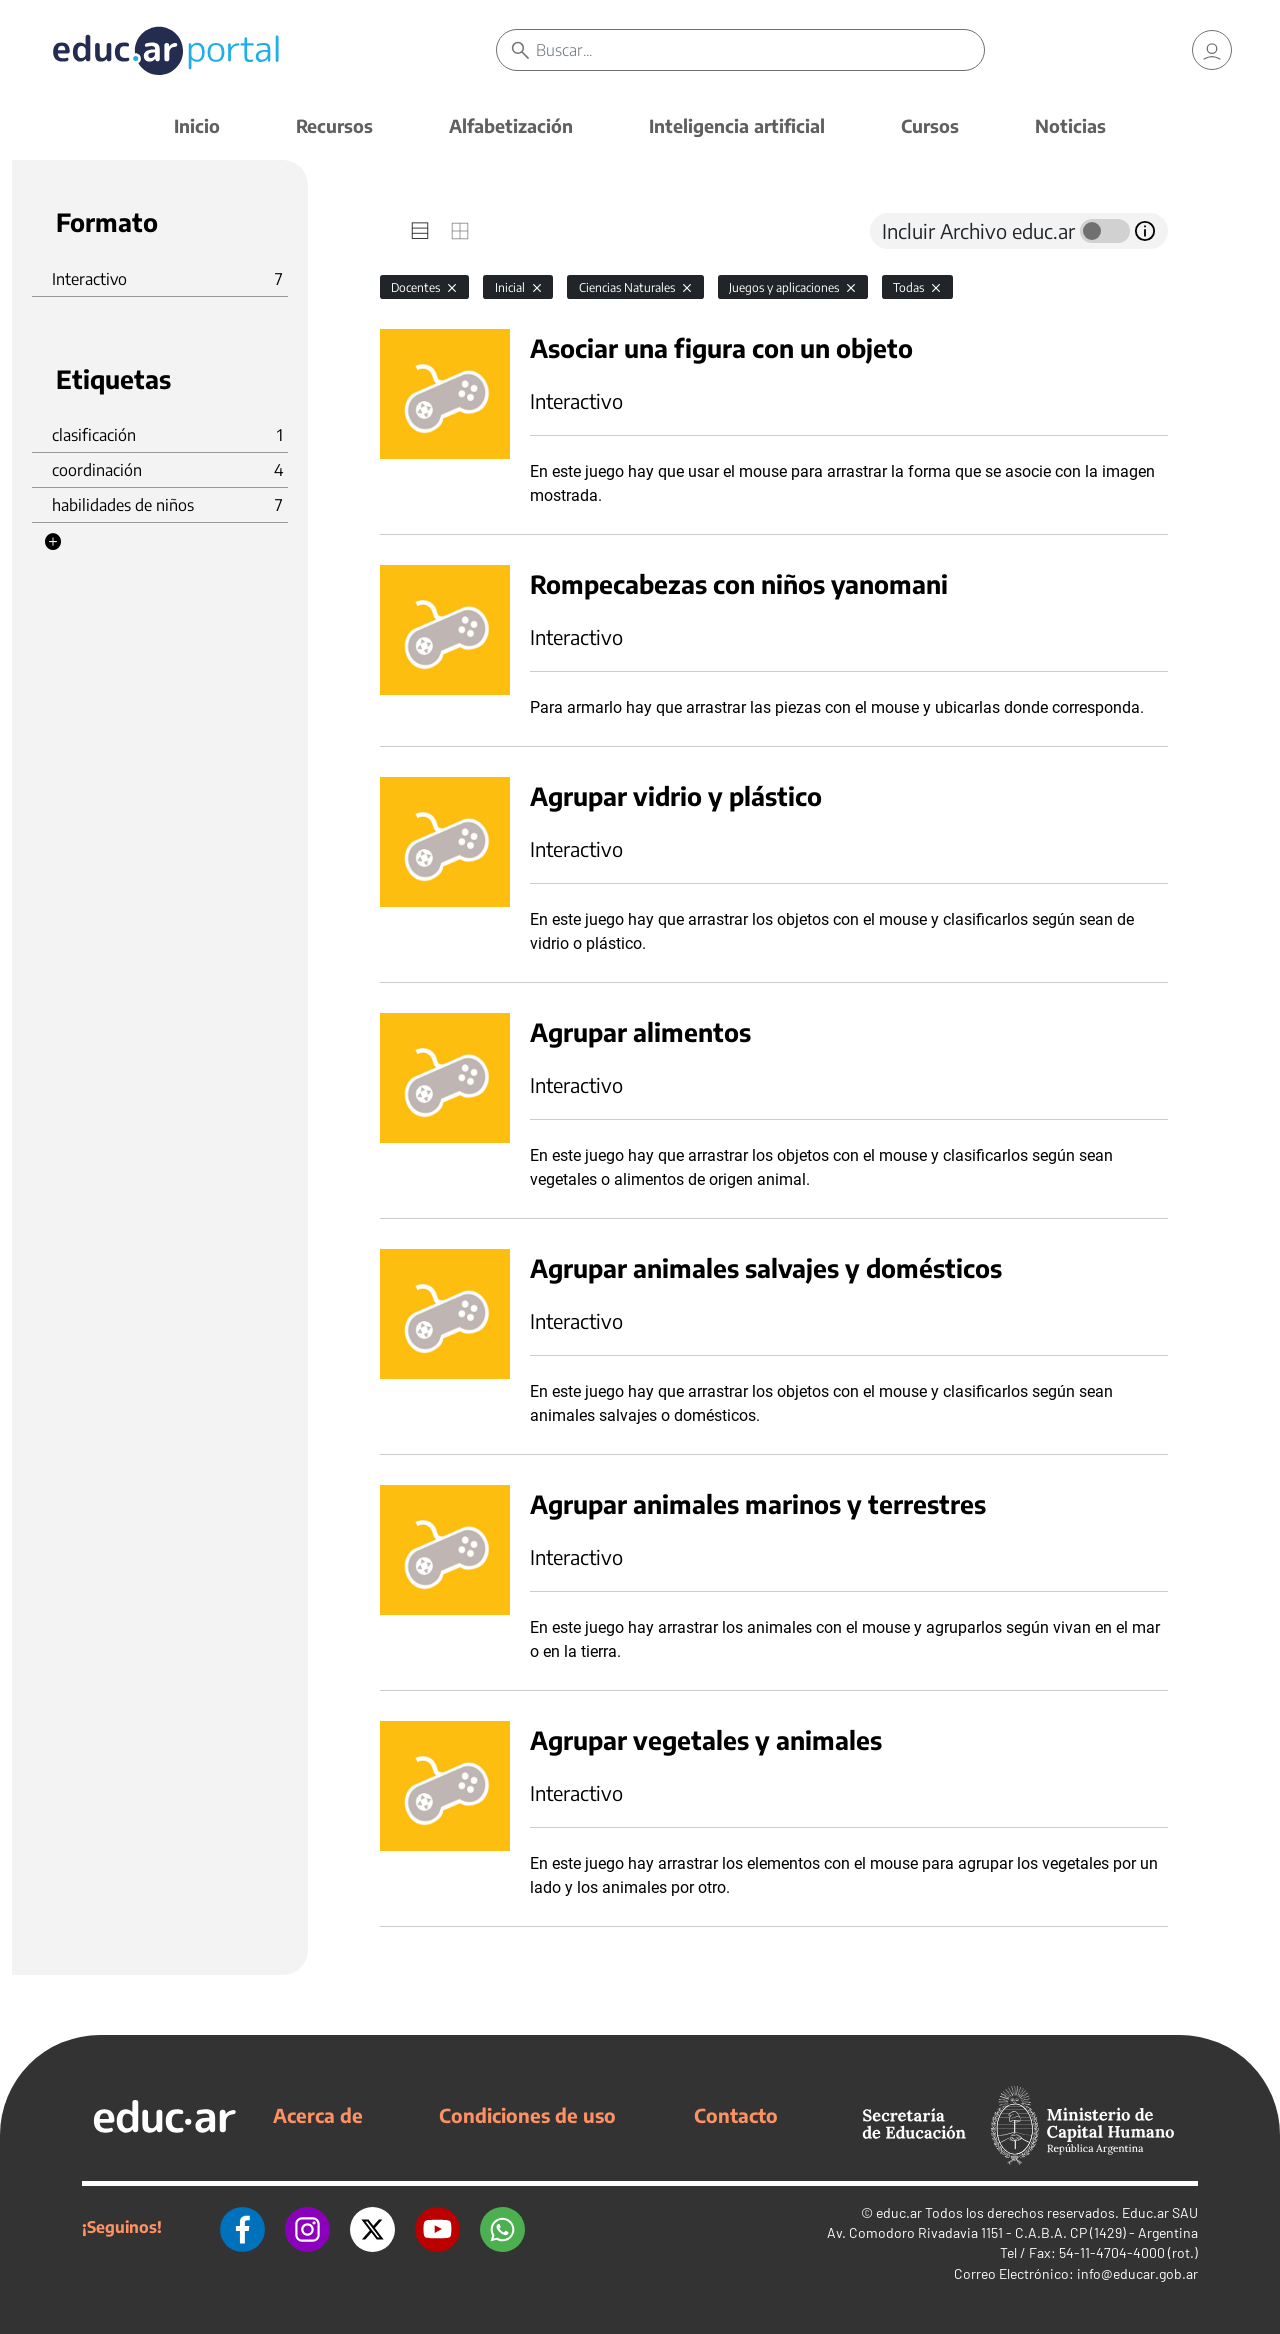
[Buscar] (760, 50)
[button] (53, 542)
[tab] (420, 231)
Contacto (736, 2115)
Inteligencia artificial (737, 125)
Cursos (930, 125)
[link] (1212, 50)
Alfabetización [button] (511, 125)
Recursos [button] (334, 125)
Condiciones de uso (527, 2115)
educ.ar (899, 2212)
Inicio (197, 125)
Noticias (1070, 125)
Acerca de (318, 2115)
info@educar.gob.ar (1137, 2273)
